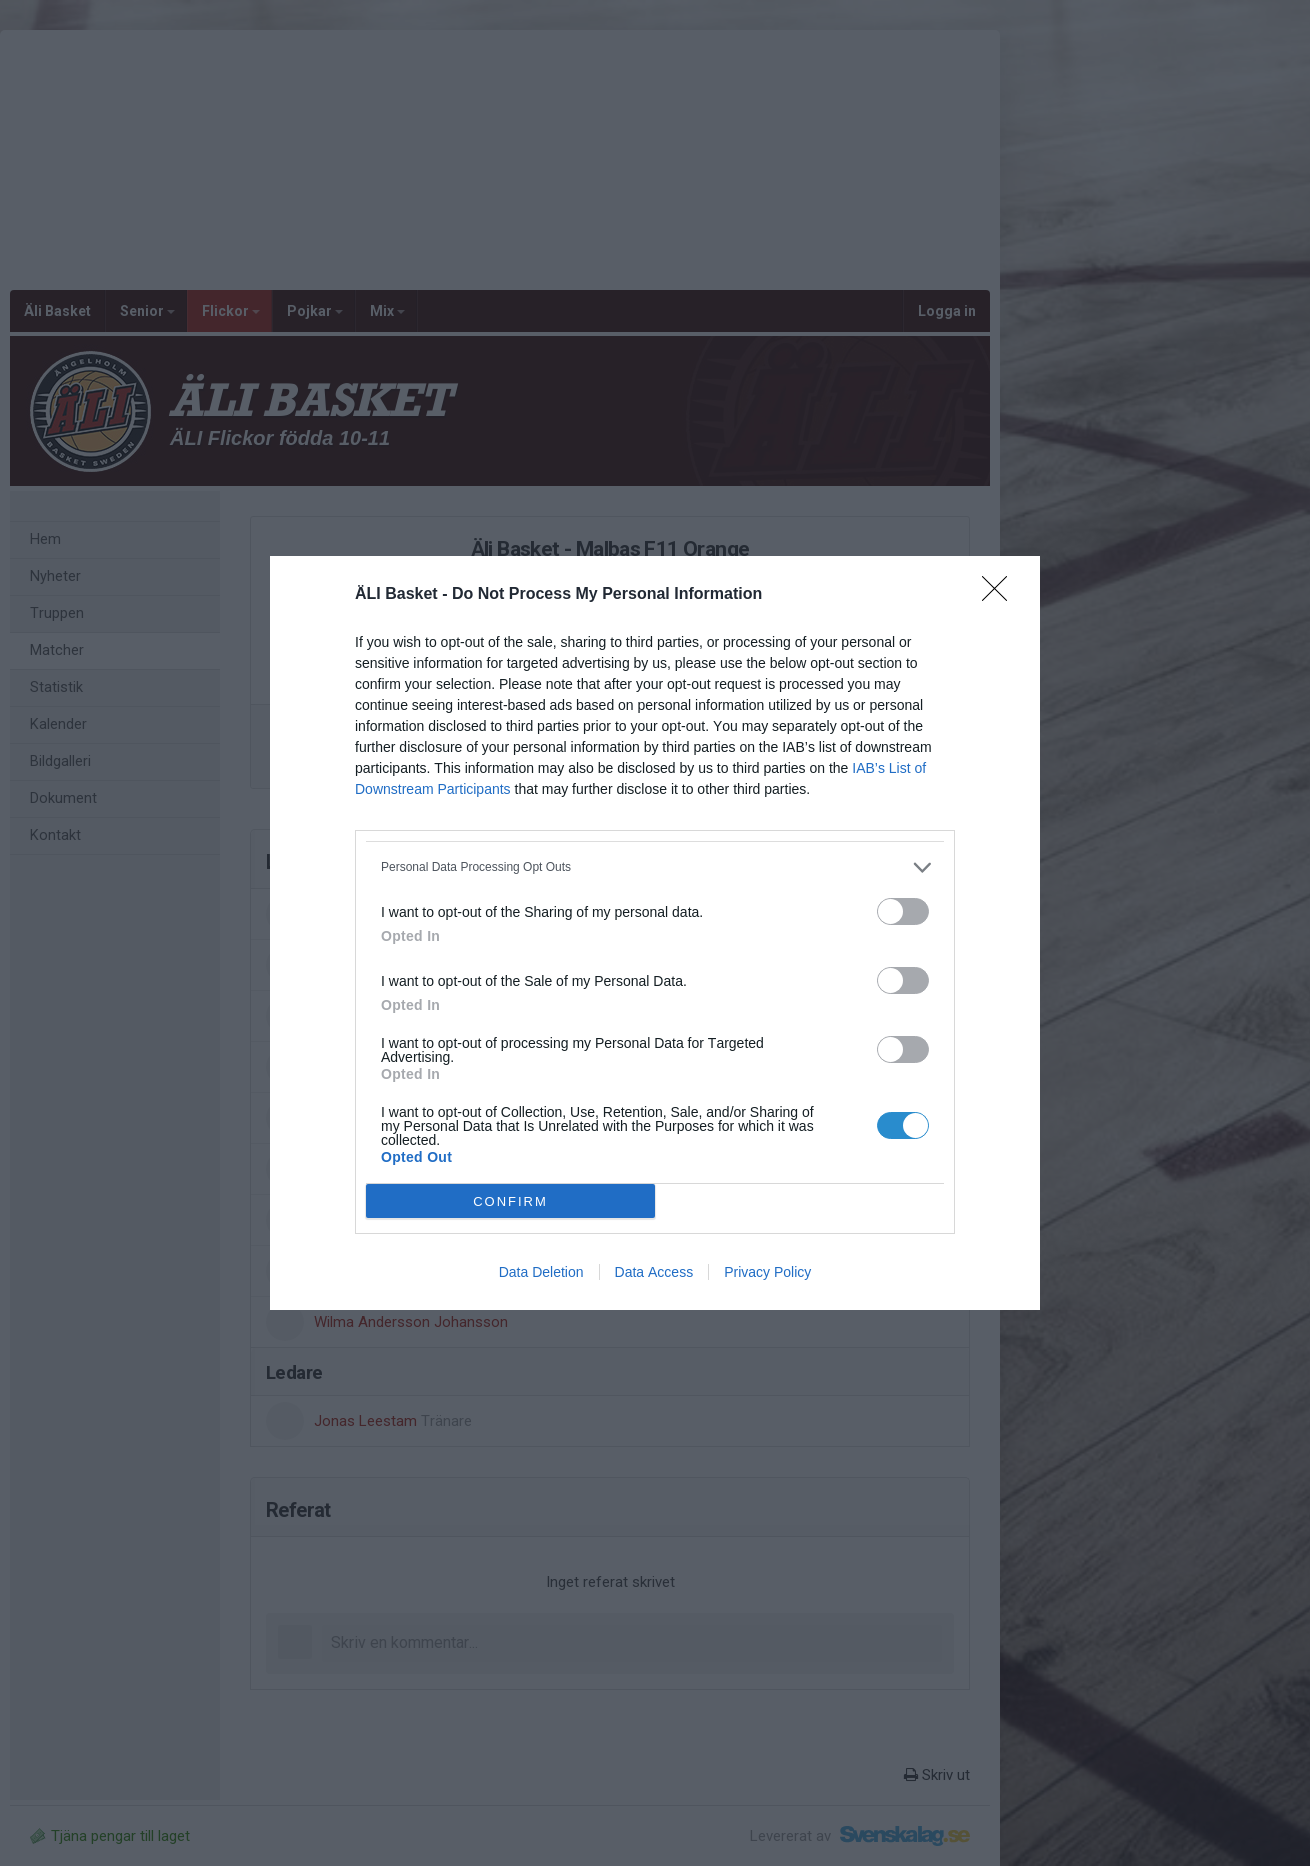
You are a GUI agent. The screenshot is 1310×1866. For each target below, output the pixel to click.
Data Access (654, 1272)
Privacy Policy (767, 1272)
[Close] (1001, 595)
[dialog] (655, 933)
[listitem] (655, 867)
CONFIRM (510, 1201)
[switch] (903, 911)
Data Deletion (541, 1272)
